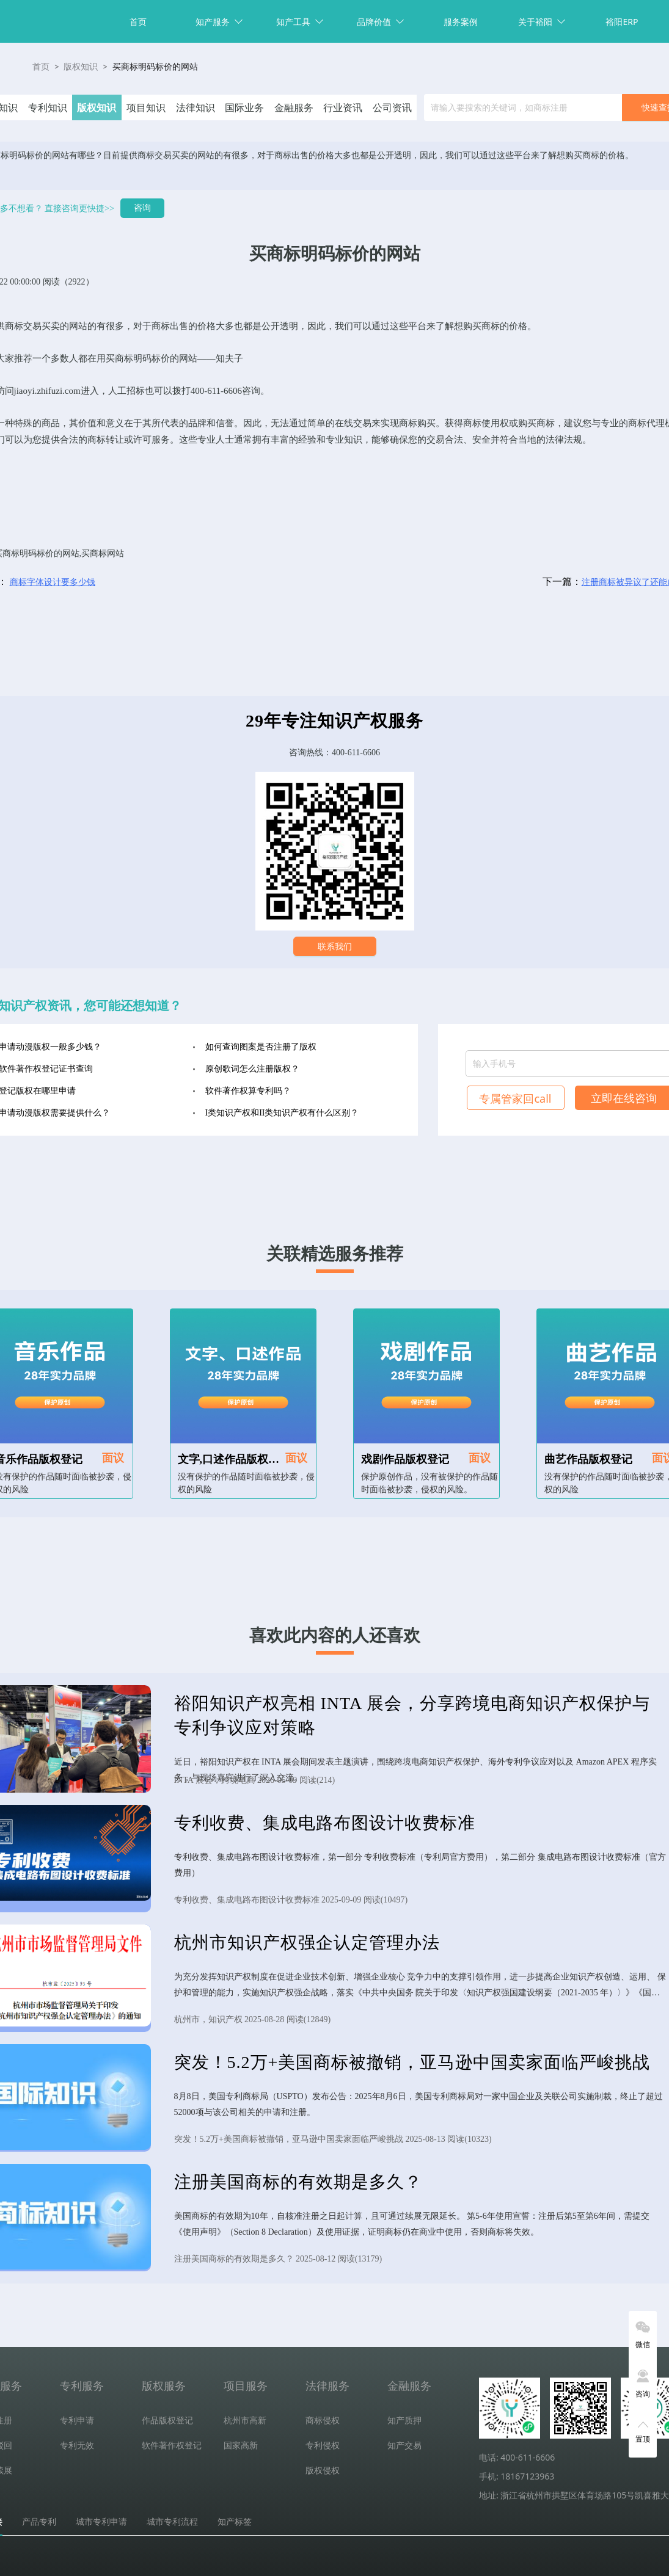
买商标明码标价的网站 (155, 66)
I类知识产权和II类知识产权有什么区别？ (282, 1112)
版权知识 (81, 66)
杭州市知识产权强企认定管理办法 (307, 1942)
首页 (138, 21)
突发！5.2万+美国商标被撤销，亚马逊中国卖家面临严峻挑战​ (412, 2062)
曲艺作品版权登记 (588, 1459)
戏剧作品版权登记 (405, 1459)
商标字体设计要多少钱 (52, 582)
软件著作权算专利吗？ (248, 1090)
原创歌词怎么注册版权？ (252, 1068)
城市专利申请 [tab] (101, 2522)
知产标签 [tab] (235, 2522)
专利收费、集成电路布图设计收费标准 (324, 1822)
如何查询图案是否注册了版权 (260, 1046)
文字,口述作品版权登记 (234, 1459)
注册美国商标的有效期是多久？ (298, 2181)
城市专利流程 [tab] (172, 2522)
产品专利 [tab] (39, 2522)
